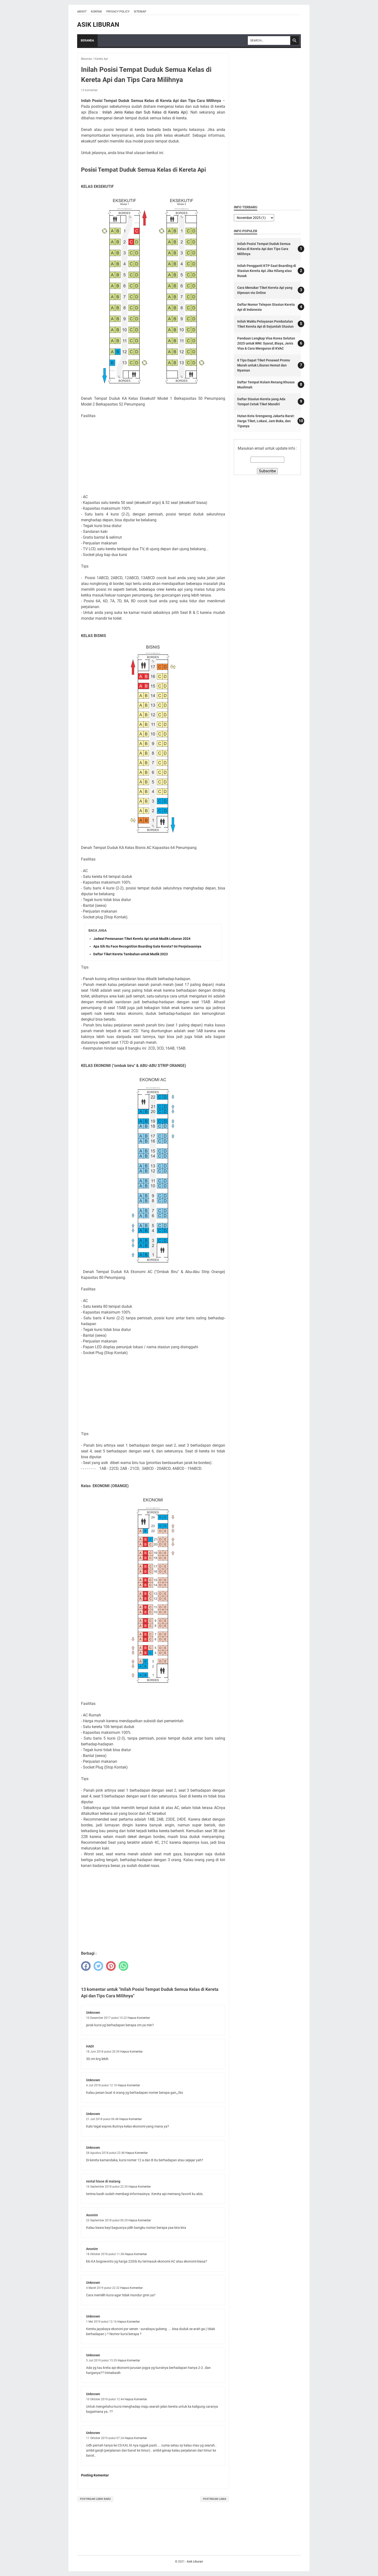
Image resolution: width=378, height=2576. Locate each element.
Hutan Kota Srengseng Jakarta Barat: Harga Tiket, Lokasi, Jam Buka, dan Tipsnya (266, 421)
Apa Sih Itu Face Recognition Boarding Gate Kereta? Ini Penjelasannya (147, 946)
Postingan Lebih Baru (95, 2499)
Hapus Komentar (139, 2018)
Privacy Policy (117, 11)
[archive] (254, 217)
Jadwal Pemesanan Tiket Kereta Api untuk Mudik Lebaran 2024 (141, 939)
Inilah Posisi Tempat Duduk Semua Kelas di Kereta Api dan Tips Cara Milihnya (263, 249)
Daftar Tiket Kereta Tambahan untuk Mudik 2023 (130, 954)
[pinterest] (111, 1966)
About (82, 11)
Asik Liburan (98, 24)
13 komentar (89, 90)
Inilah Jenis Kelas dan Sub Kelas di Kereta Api (144, 112)
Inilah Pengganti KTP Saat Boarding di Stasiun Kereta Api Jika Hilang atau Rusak (266, 271)
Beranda (87, 40)
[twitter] (98, 1966)
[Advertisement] (153, 456)
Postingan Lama (214, 2499)
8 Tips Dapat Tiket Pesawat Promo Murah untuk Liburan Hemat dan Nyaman (263, 365)
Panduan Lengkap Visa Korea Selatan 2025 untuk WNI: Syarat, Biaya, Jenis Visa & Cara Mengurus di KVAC (266, 343)
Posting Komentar (95, 2475)
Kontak (96, 11)
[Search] (269, 40)
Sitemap (140, 11)
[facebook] (86, 1966)
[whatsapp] (123, 1966)
